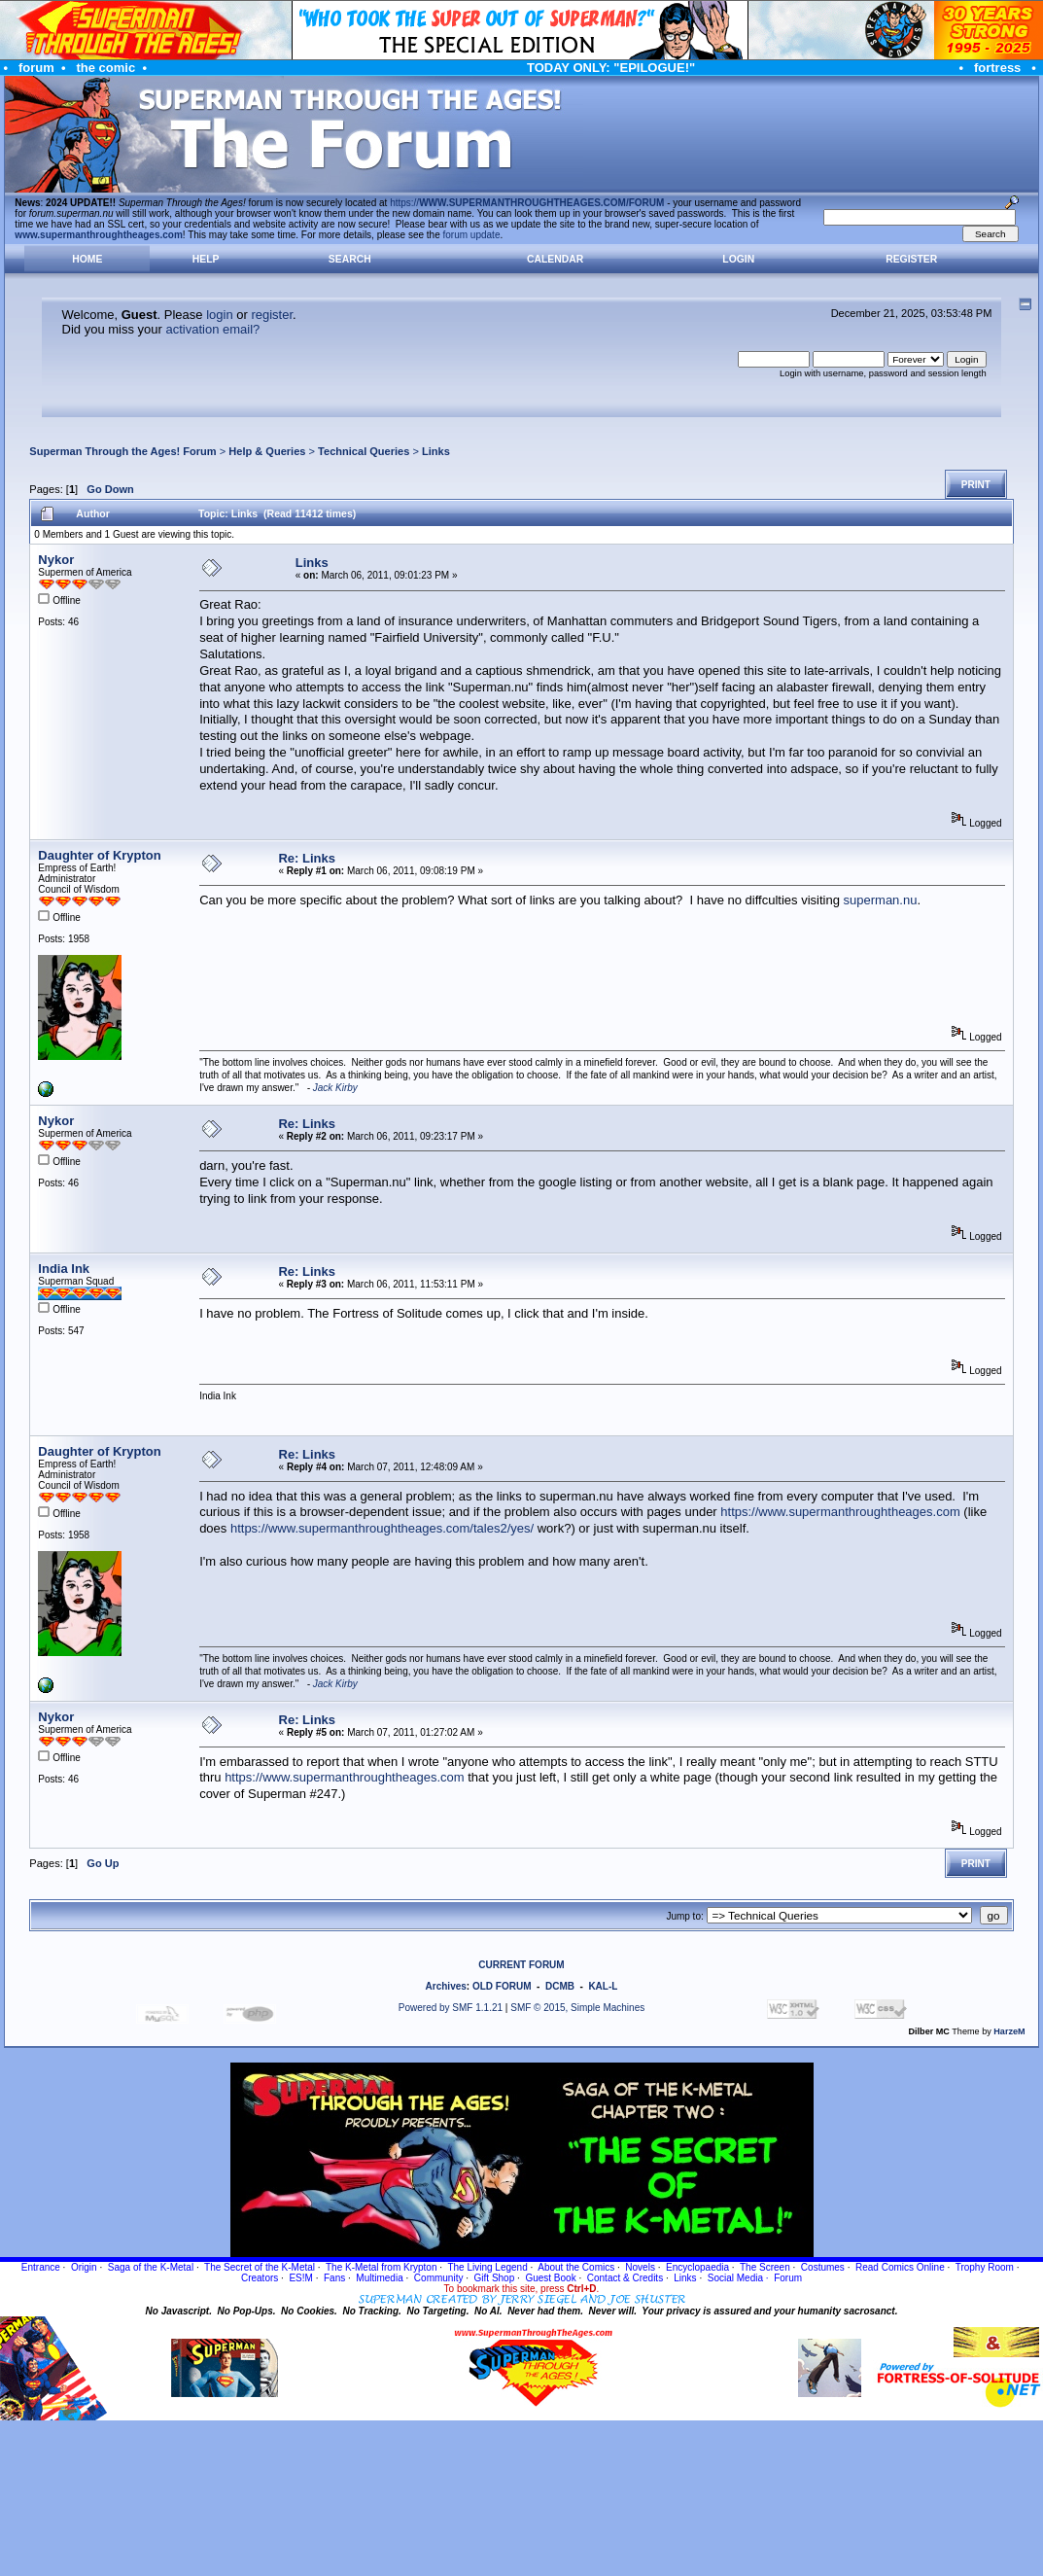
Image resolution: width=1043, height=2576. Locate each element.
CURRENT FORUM (521, 1964)
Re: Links (306, 858)
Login (738, 259)
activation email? (212, 329)
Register (911, 259)
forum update (472, 234)
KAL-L (602, 1986)
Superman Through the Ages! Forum (122, 451)
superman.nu (881, 900)
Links (436, 451)
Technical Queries (363, 451)
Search (350, 259)
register (272, 314)
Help (206, 259)
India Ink (63, 1268)
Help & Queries (266, 451)
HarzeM (1009, 2031)
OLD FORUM (502, 1986)
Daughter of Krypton (99, 855)
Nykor (56, 559)
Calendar (555, 259)
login (219, 314)
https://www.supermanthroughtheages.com (839, 1511)
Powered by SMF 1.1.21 (451, 2007)
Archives (446, 1986)
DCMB (559, 1986)
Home (87, 259)
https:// (527, 202)
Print (976, 484)
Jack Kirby (335, 1087)
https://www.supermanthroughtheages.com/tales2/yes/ (382, 1528)
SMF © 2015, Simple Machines (577, 2007)
